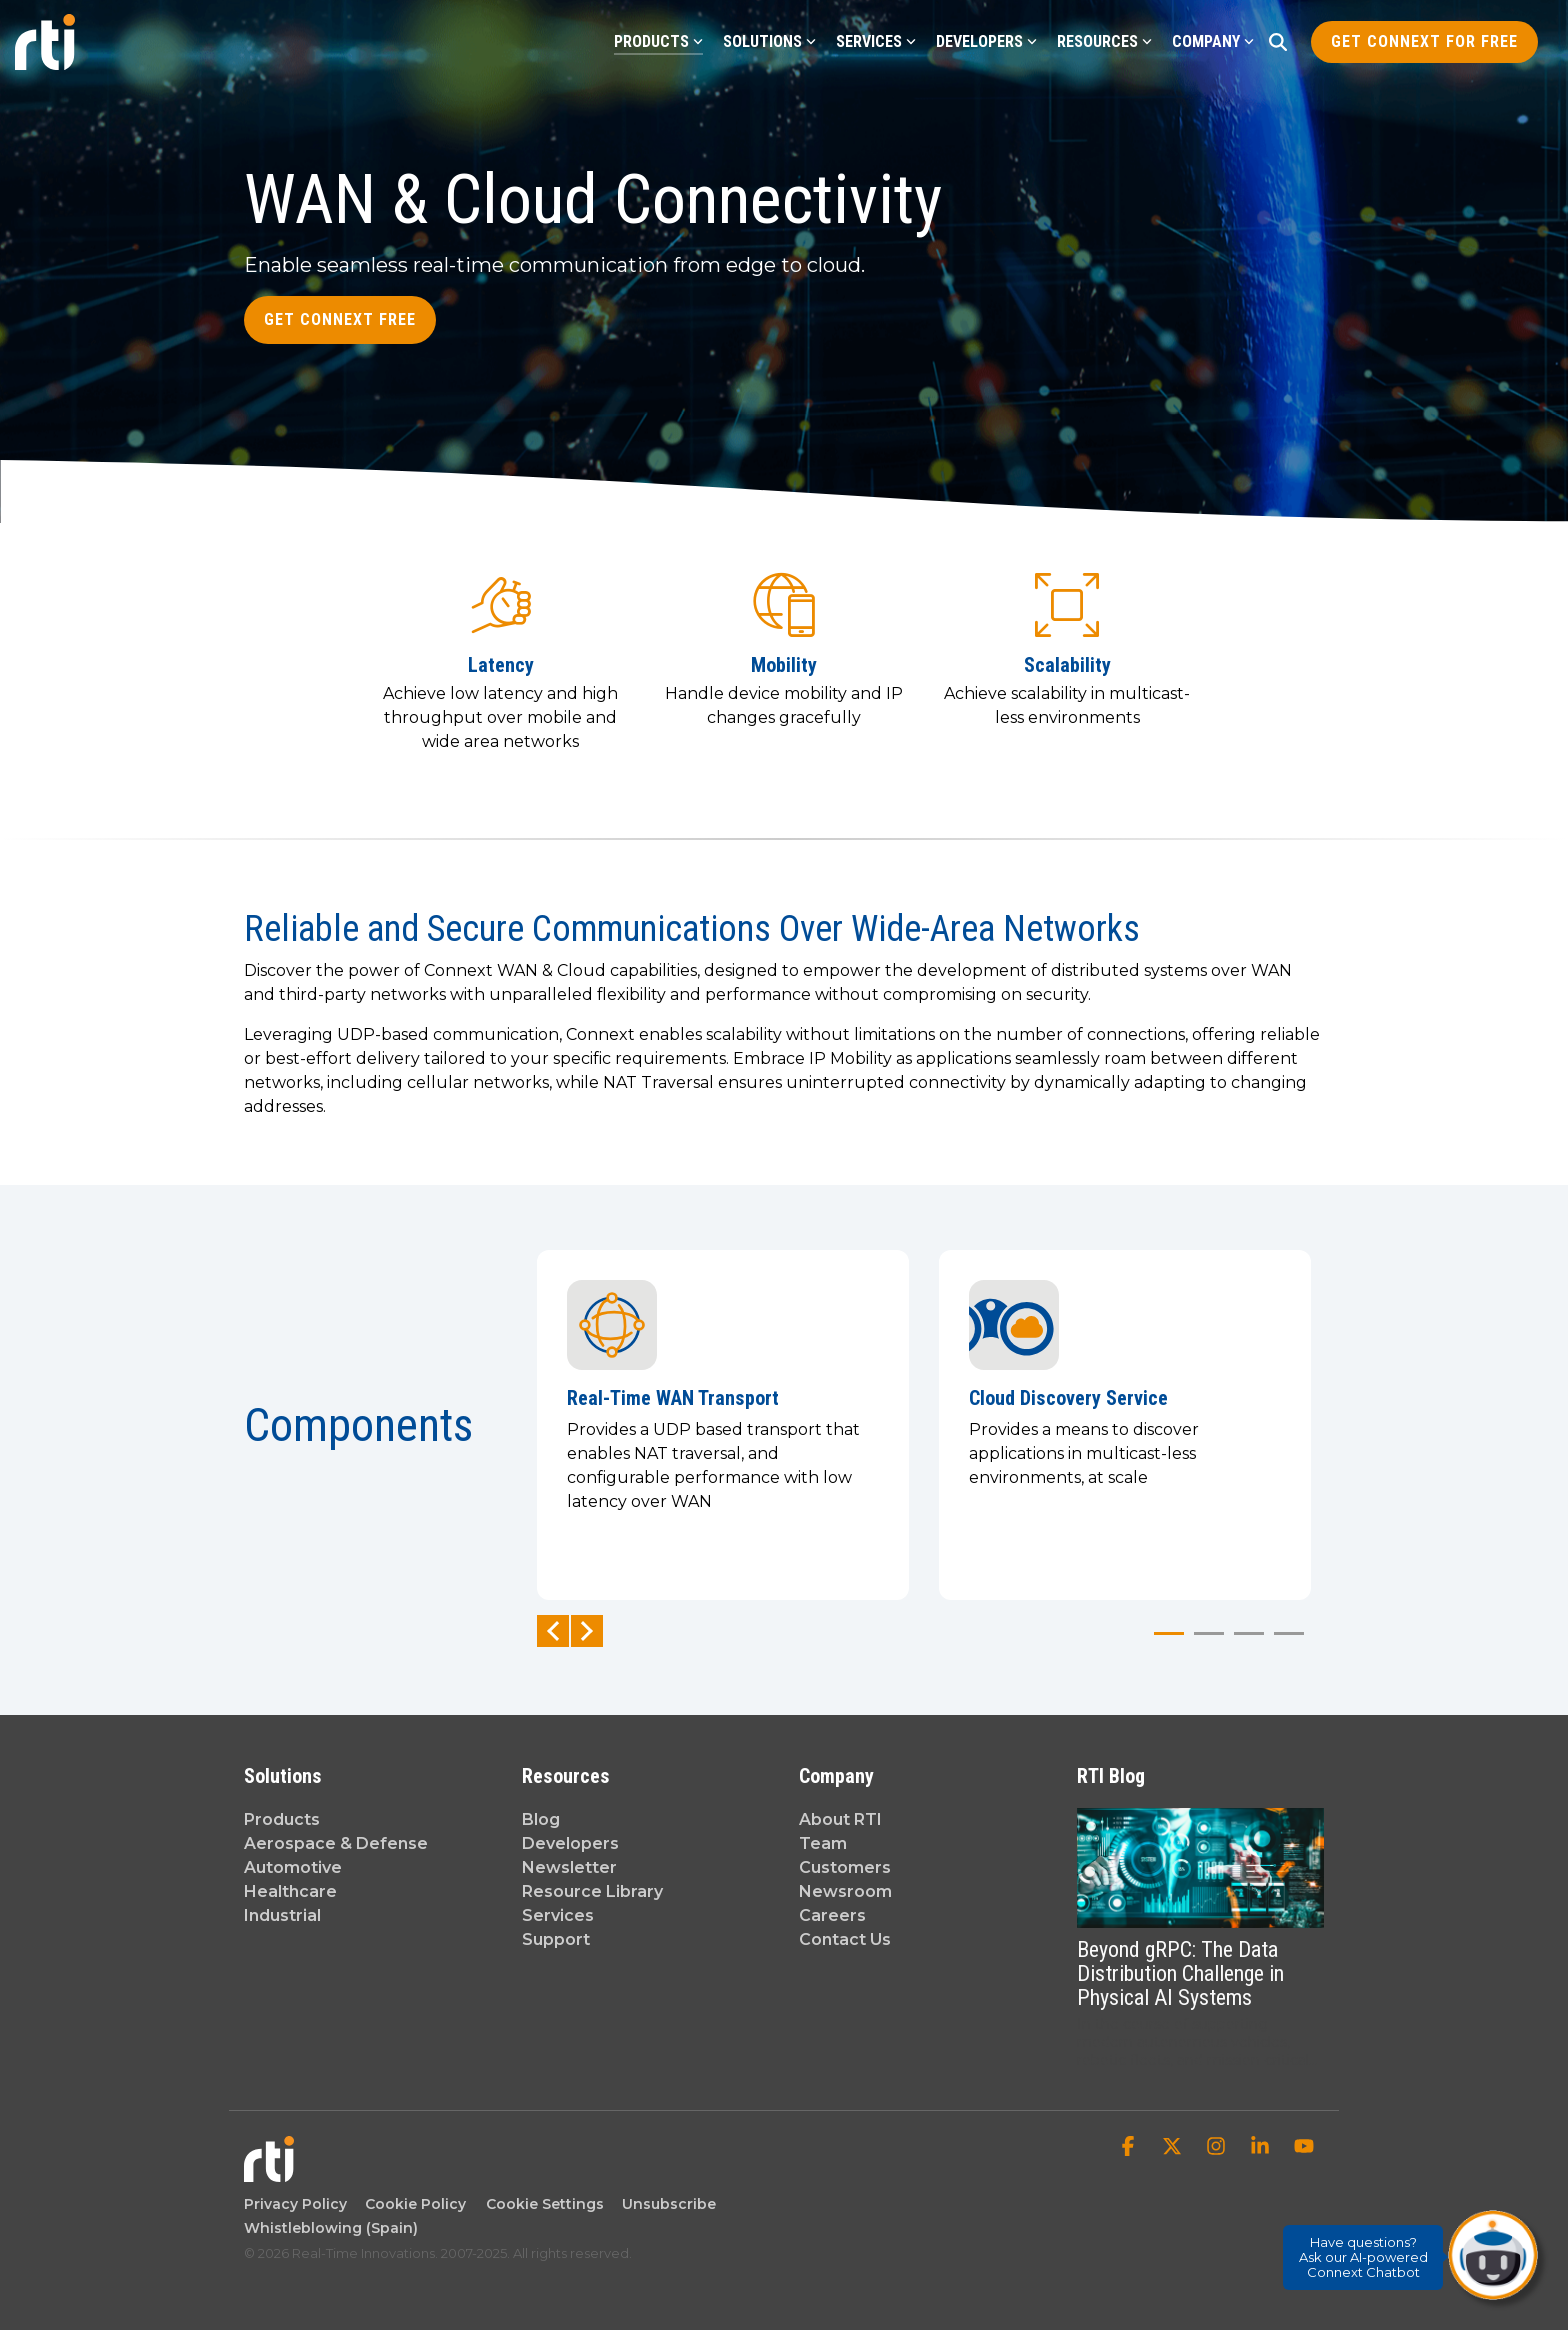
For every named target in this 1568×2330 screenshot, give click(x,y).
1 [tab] (1164, 1642)
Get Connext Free (340, 319)
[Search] (1278, 42)
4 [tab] (1284, 1642)
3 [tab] (1244, 1642)
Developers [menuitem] (570, 1843)
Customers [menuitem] (845, 1867)
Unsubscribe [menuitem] (665, 2204)
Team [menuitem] (823, 1843)
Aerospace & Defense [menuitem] (336, 1843)
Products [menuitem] (282, 1819)
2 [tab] (1204, 1642)
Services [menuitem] (558, 1915)
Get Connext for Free (1424, 41)
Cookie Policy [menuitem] (411, 2204)
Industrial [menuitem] (282, 1915)
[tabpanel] (723, 1425)
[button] (1130, 2148)
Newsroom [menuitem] (845, 1891)
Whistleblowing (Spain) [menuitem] (331, 2228)
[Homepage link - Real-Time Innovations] (269, 2171)
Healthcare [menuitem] (290, 1891)
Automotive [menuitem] (293, 1867)
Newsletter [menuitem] (569, 1867)
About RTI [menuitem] (840, 1819)
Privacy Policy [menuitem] (295, 2204)
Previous (553, 1631)
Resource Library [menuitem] (592, 1891)
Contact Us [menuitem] (845, 1939)
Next (587, 1631)
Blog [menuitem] (541, 1819)
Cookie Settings (545, 2204)
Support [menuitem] (556, 1939)
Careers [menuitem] (832, 1915)
